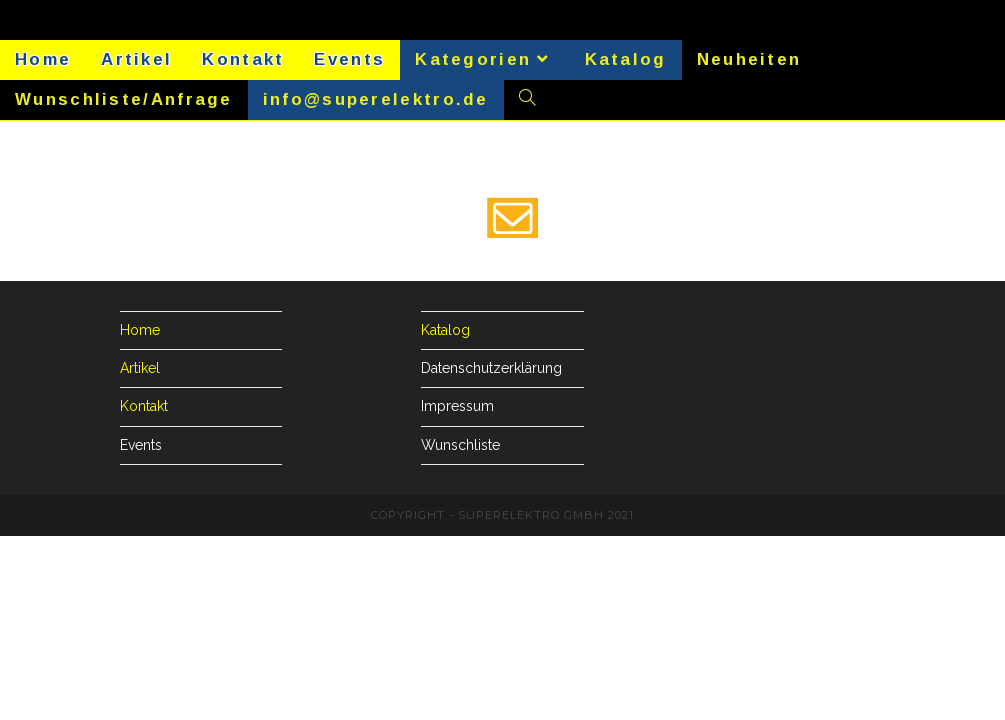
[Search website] (527, 100)
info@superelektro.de (376, 99)
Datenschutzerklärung (491, 368)
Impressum (457, 406)
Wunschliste (460, 445)
